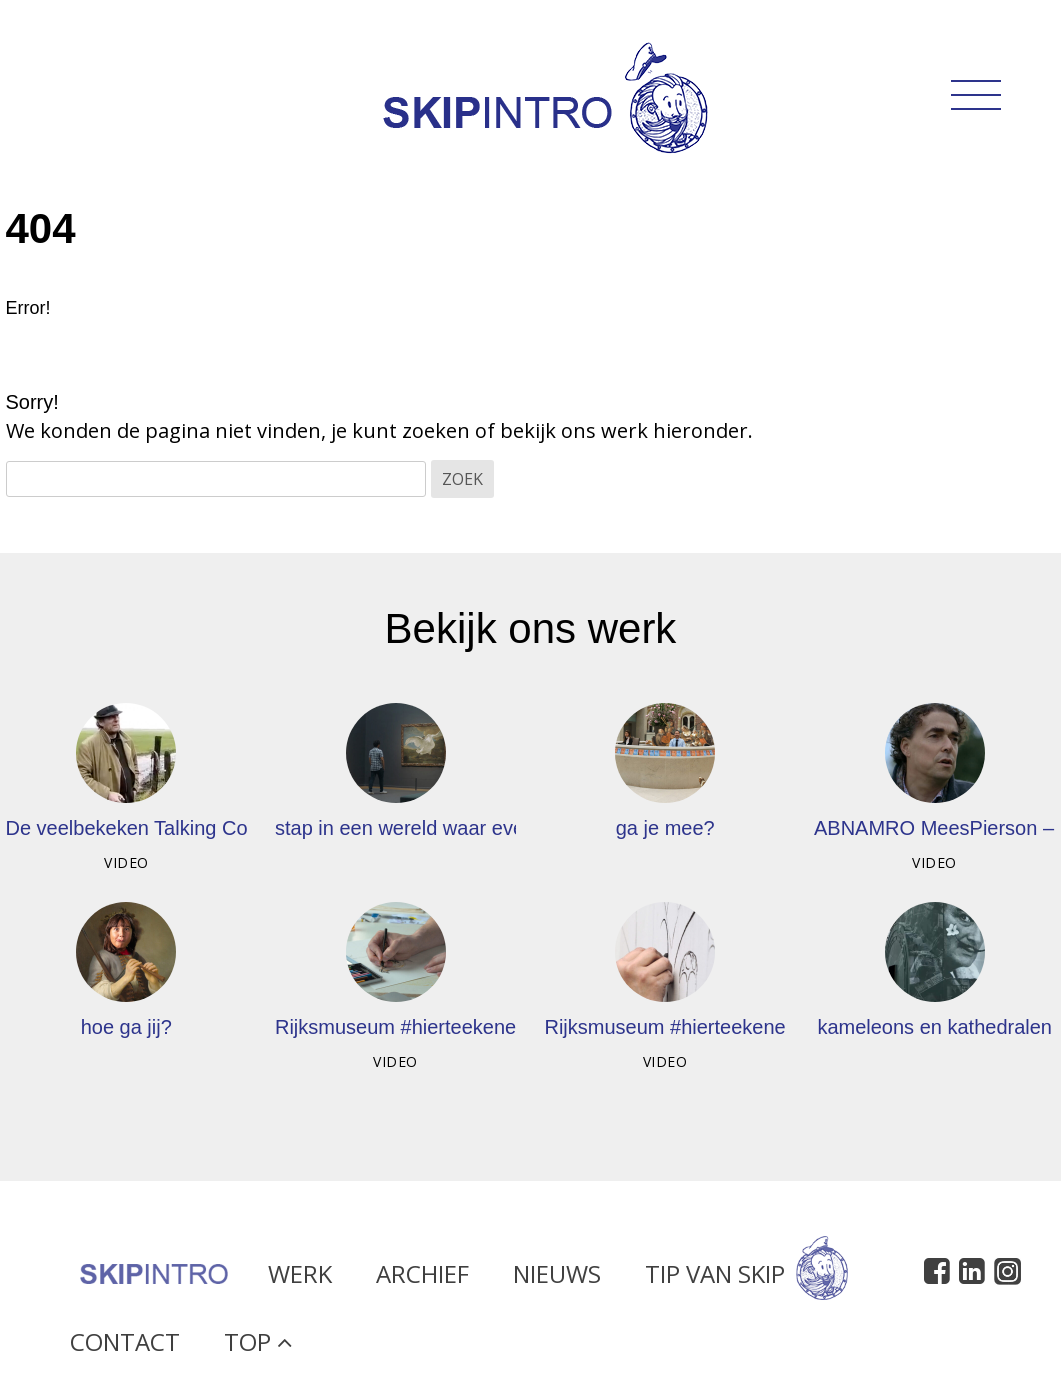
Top (258, 1347)
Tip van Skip (746, 1279)
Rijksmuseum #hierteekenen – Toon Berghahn (749, 1027)
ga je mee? (665, 828)
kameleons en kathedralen (934, 1027)
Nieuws (557, 1279)
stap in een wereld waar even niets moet (454, 828)
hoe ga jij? (126, 1027)
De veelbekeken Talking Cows (139, 828)
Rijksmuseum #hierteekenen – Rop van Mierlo (479, 1027)
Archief (422, 1279)
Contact (125, 1347)
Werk (300, 1279)
